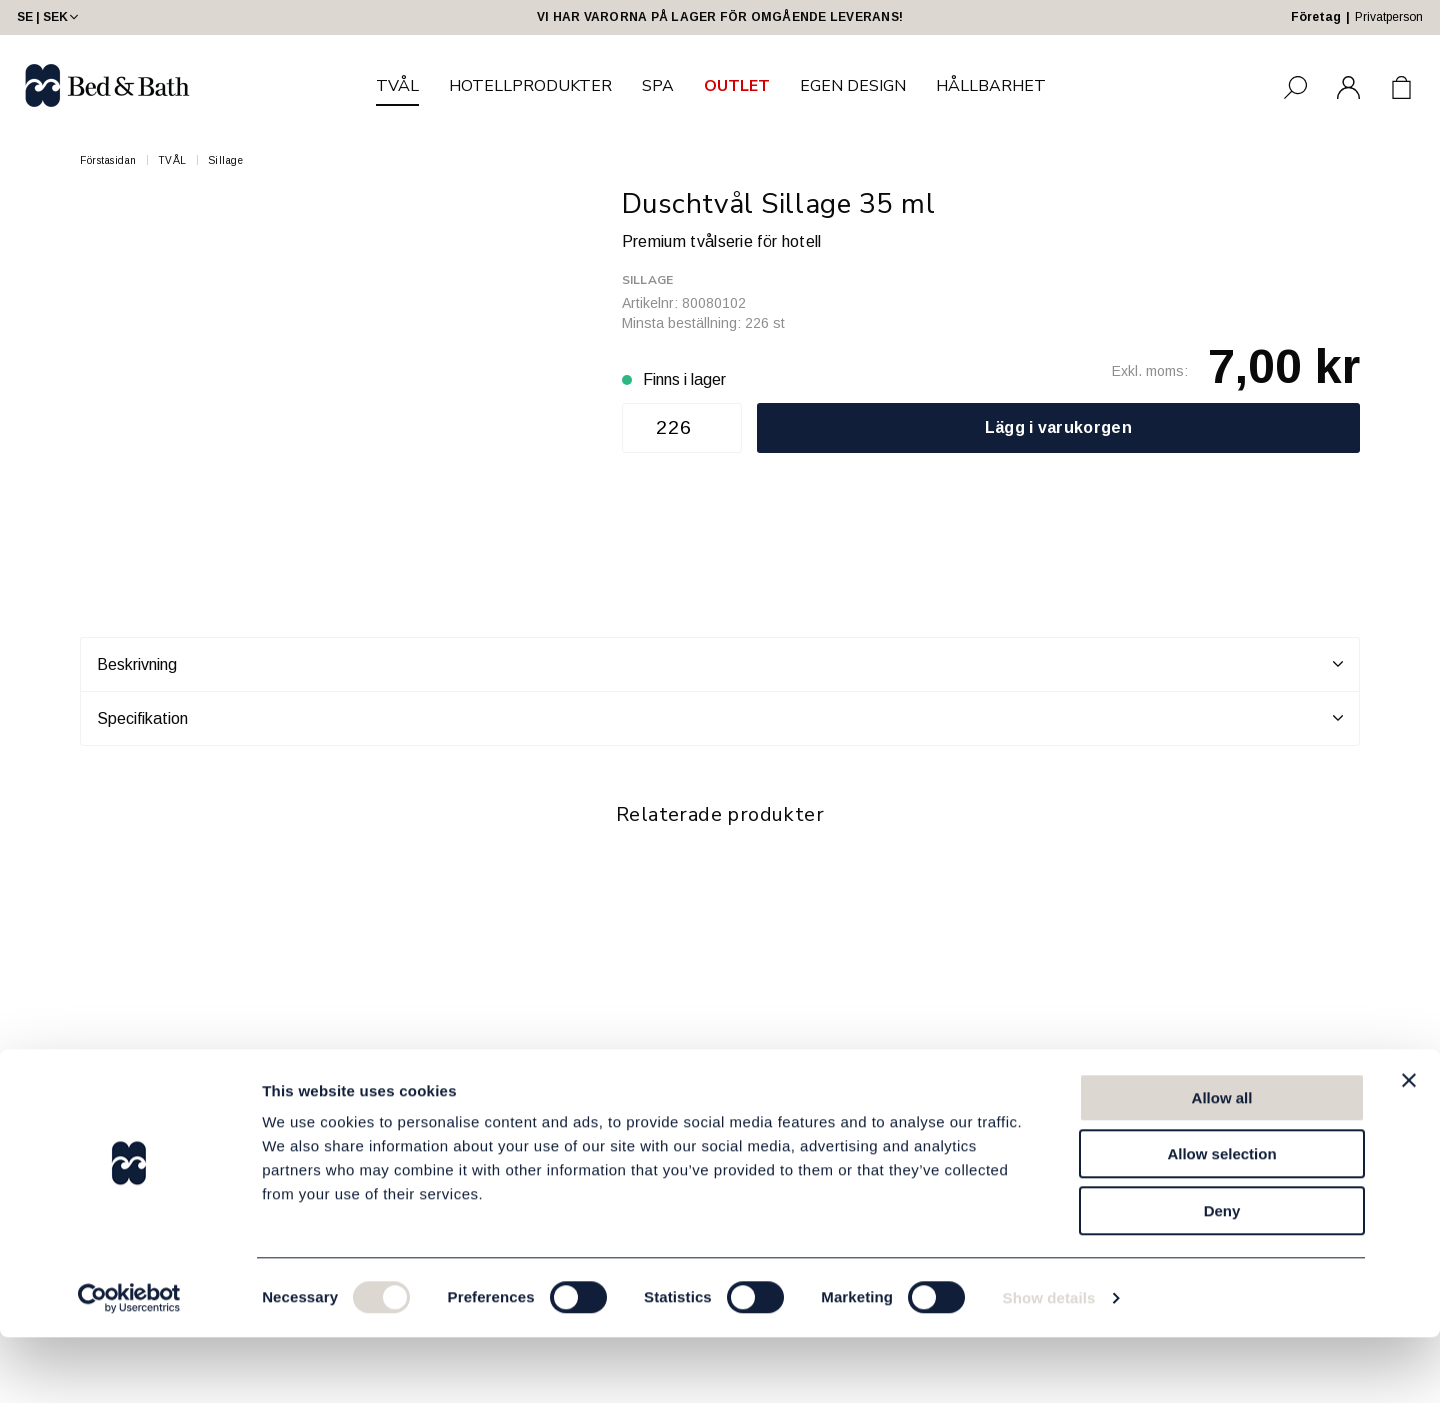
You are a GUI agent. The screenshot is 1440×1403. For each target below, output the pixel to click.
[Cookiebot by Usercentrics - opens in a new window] (129, 1364)
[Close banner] (1409, 1146)
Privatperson (1389, 17)
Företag (1316, 17)
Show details (1049, 1363)
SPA (658, 86)
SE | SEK (49, 17)
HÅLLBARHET (991, 86)
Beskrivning (720, 664)
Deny (1222, 1276)
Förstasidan (108, 160)
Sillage (226, 160)
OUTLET (737, 86)
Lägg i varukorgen (1058, 427)
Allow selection (1221, 1220)
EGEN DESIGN (853, 86)
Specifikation (720, 718)
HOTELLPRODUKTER (530, 86)
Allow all (1222, 1163)
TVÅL (397, 86)
